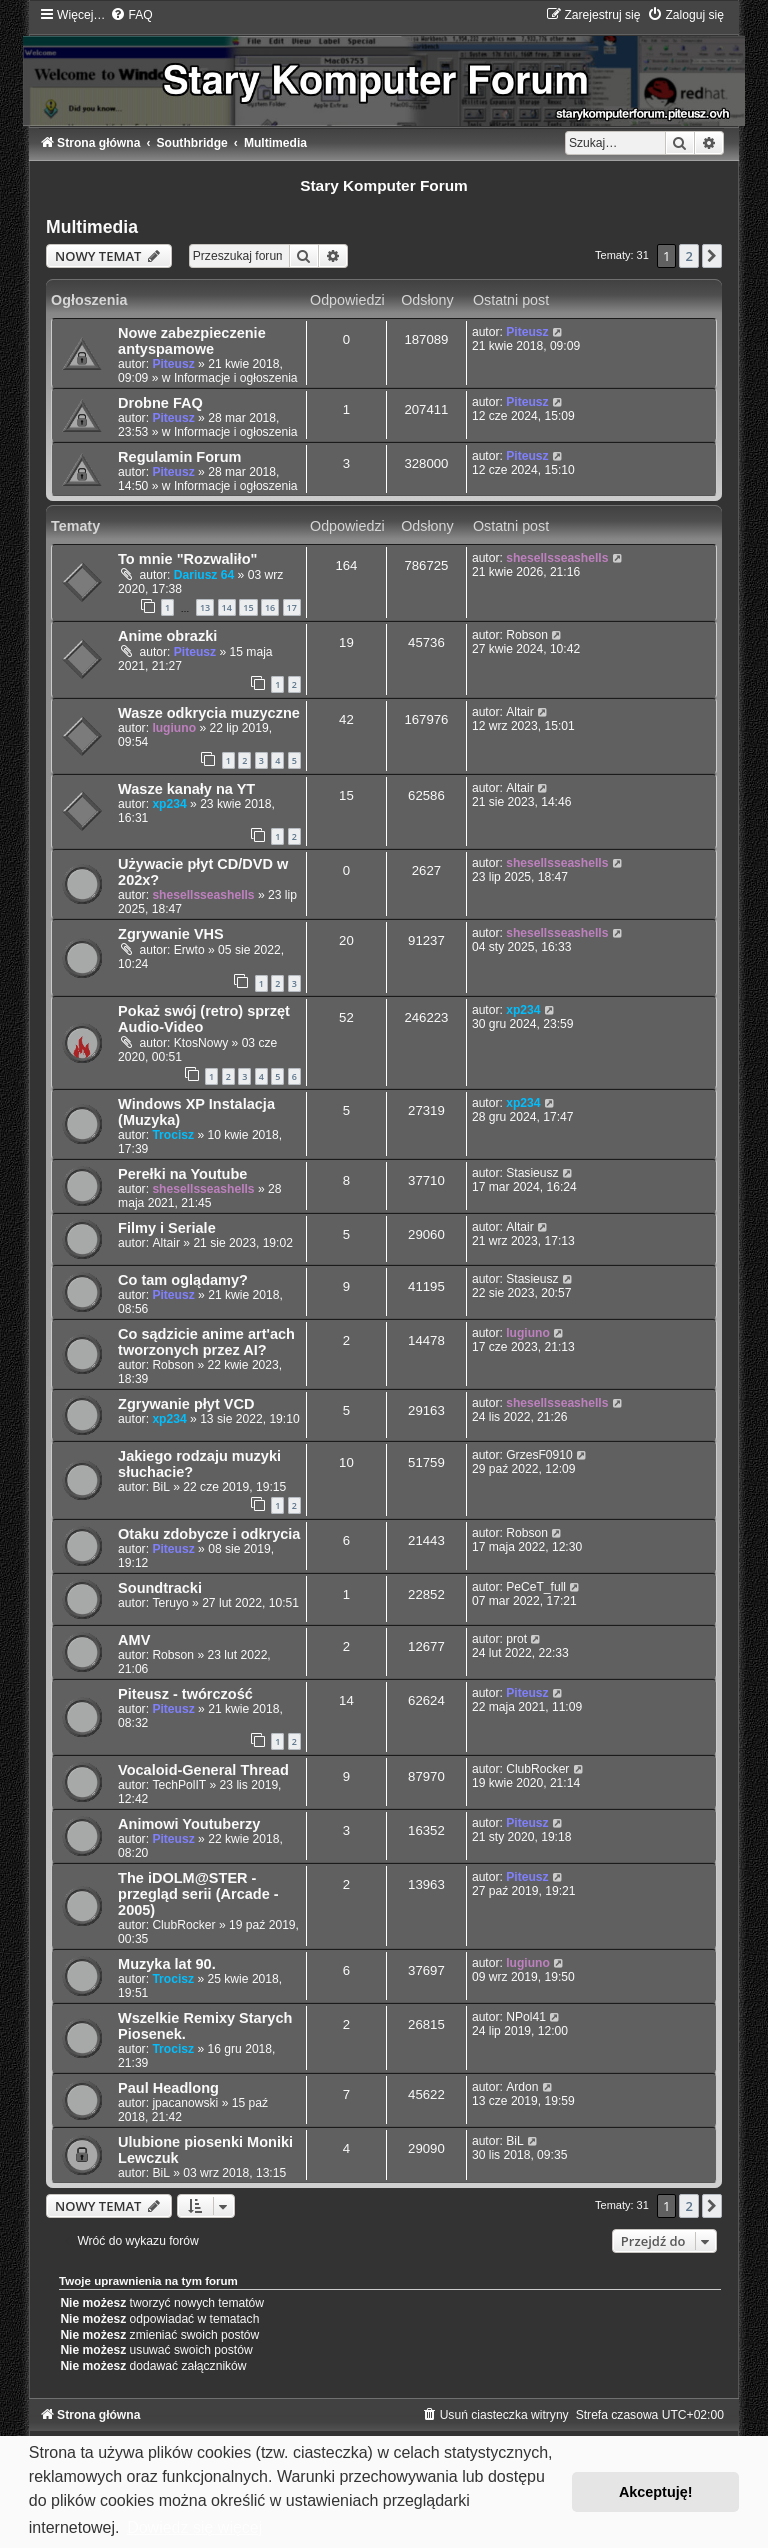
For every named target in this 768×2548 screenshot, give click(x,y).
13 (205, 607)
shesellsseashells (557, 558)
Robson (527, 635)
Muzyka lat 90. (167, 1964)
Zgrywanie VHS (171, 934)
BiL (160, 1487)
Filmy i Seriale (167, 1228)
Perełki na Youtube (182, 1174)
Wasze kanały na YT (186, 789)
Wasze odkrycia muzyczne (209, 713)
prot (516, 1639)
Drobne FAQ (160, 403)
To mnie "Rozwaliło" (187, 559)
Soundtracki (160, 1588)
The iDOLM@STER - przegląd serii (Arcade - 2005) (198, 1894)
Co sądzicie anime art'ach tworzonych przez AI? (206, 1342)
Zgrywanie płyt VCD (186, 1404)
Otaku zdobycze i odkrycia (209, 1534)
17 (292, 607)
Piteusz (173, 364)
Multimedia (92, 227)
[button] (712, 256)
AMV (134, 1640)
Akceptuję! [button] (656, 2492)
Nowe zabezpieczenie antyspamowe (192, 341)
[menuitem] (131, 15)
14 (227, 607)
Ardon (522, 2087)
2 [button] (688, 256)
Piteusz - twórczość (185, 1694)
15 (248, 607)
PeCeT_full (536, 1587)
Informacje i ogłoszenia (236, 378)
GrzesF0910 (539, 1455)
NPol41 (526, 2017)
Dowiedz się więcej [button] (194, 2527)
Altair (520, 712)
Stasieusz (532, 1173)
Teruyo (170, 1603)
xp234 (169, 804)
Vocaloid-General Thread (203, 1770)
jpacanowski (185, 2103)
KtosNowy (201, 1043)
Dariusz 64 (204, 575)
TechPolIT (179, 1785)
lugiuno (174, 728)
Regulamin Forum (179, 457)
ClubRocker (537, 1769)
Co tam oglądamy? (183, 1280)
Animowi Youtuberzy (189, 1824)
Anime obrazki (167, 636)
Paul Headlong (168, 2088)
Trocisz (173, 1135)
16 (270, 607)
